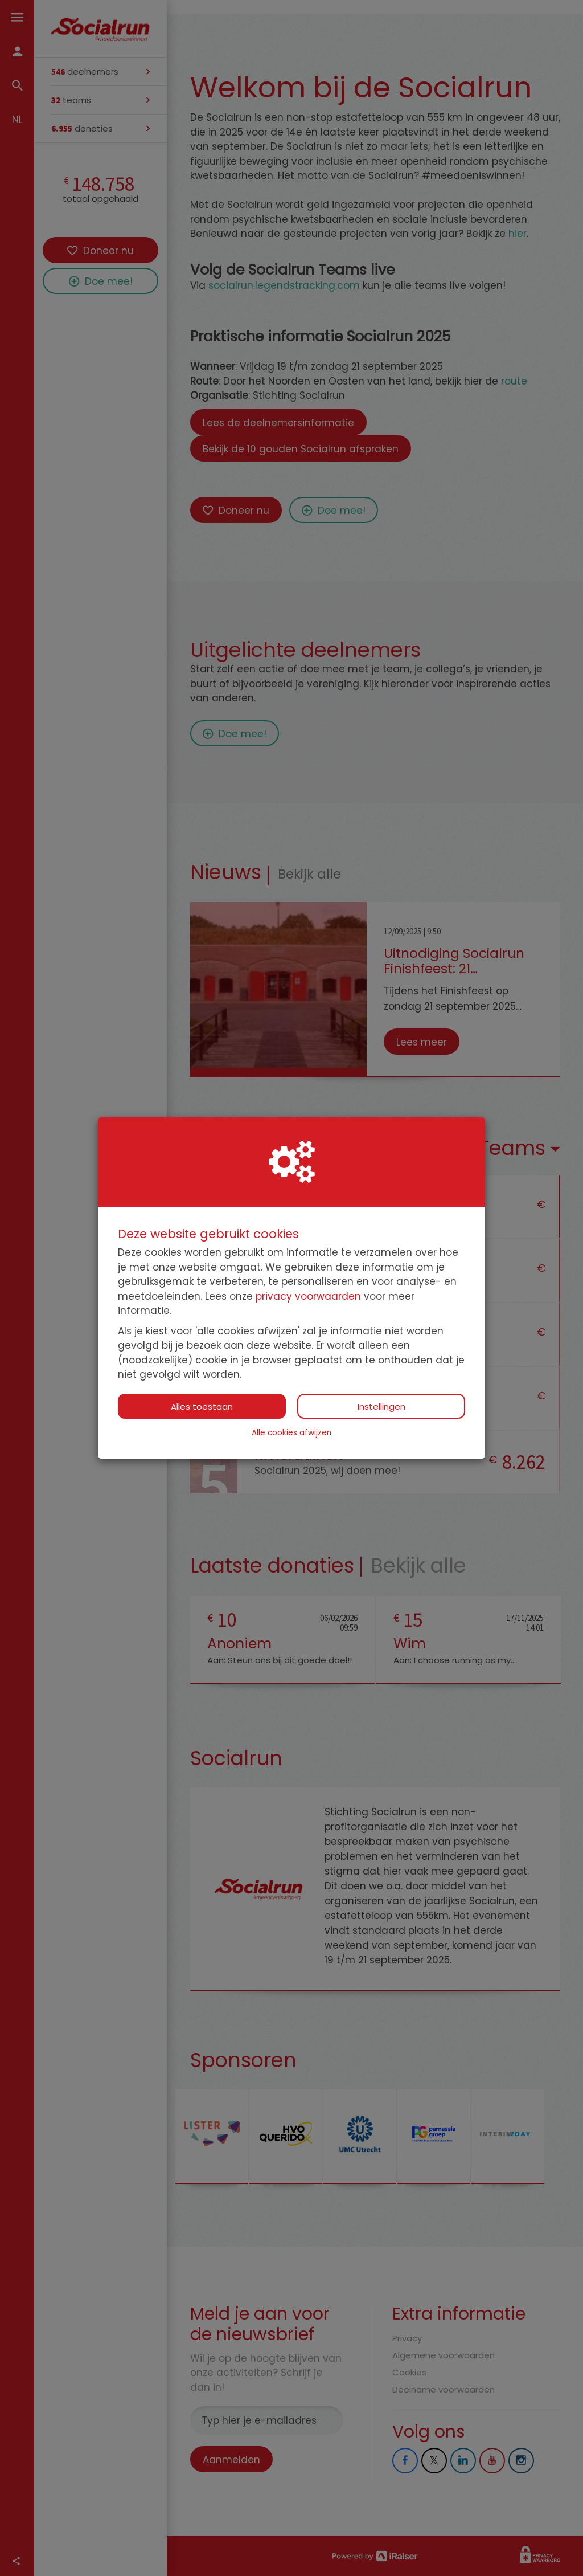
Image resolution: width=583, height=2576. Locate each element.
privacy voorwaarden (308, 1296)
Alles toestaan (202, 1406)
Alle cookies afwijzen (291, 1432)
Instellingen (381, 1406)
